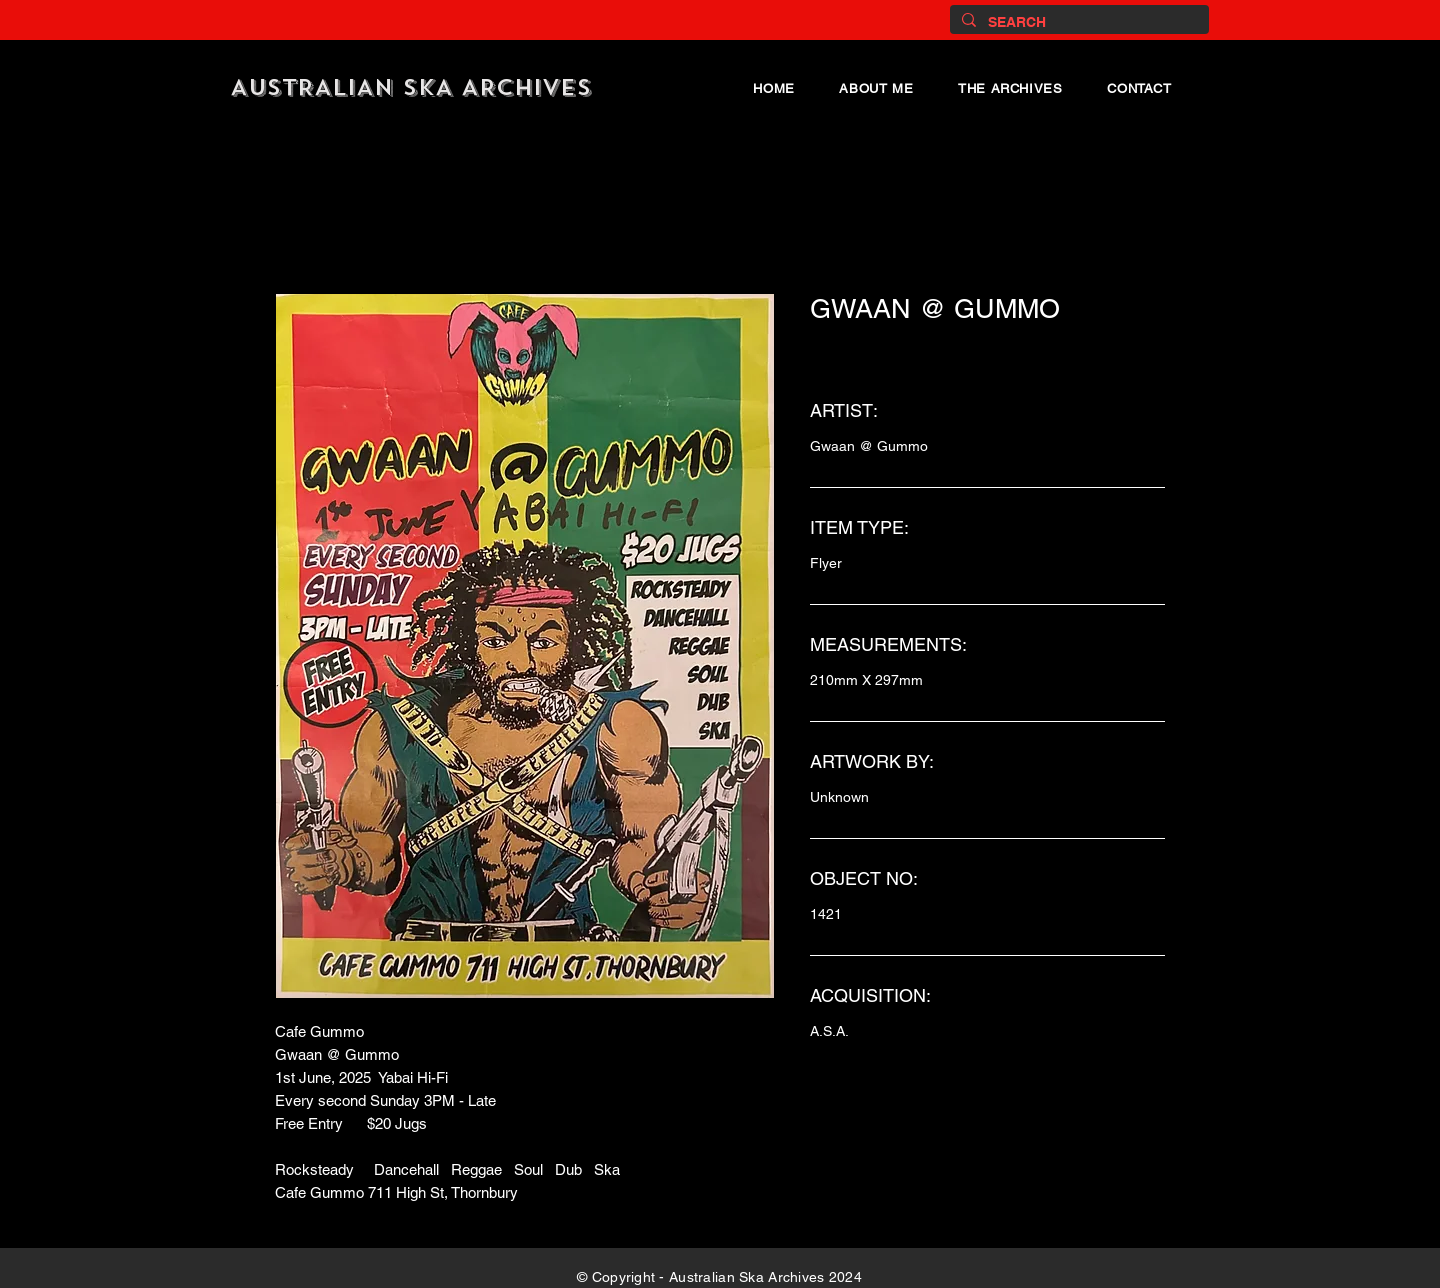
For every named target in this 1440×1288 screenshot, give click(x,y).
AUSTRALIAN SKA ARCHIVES (411, 87)
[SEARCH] (1077, 22)
